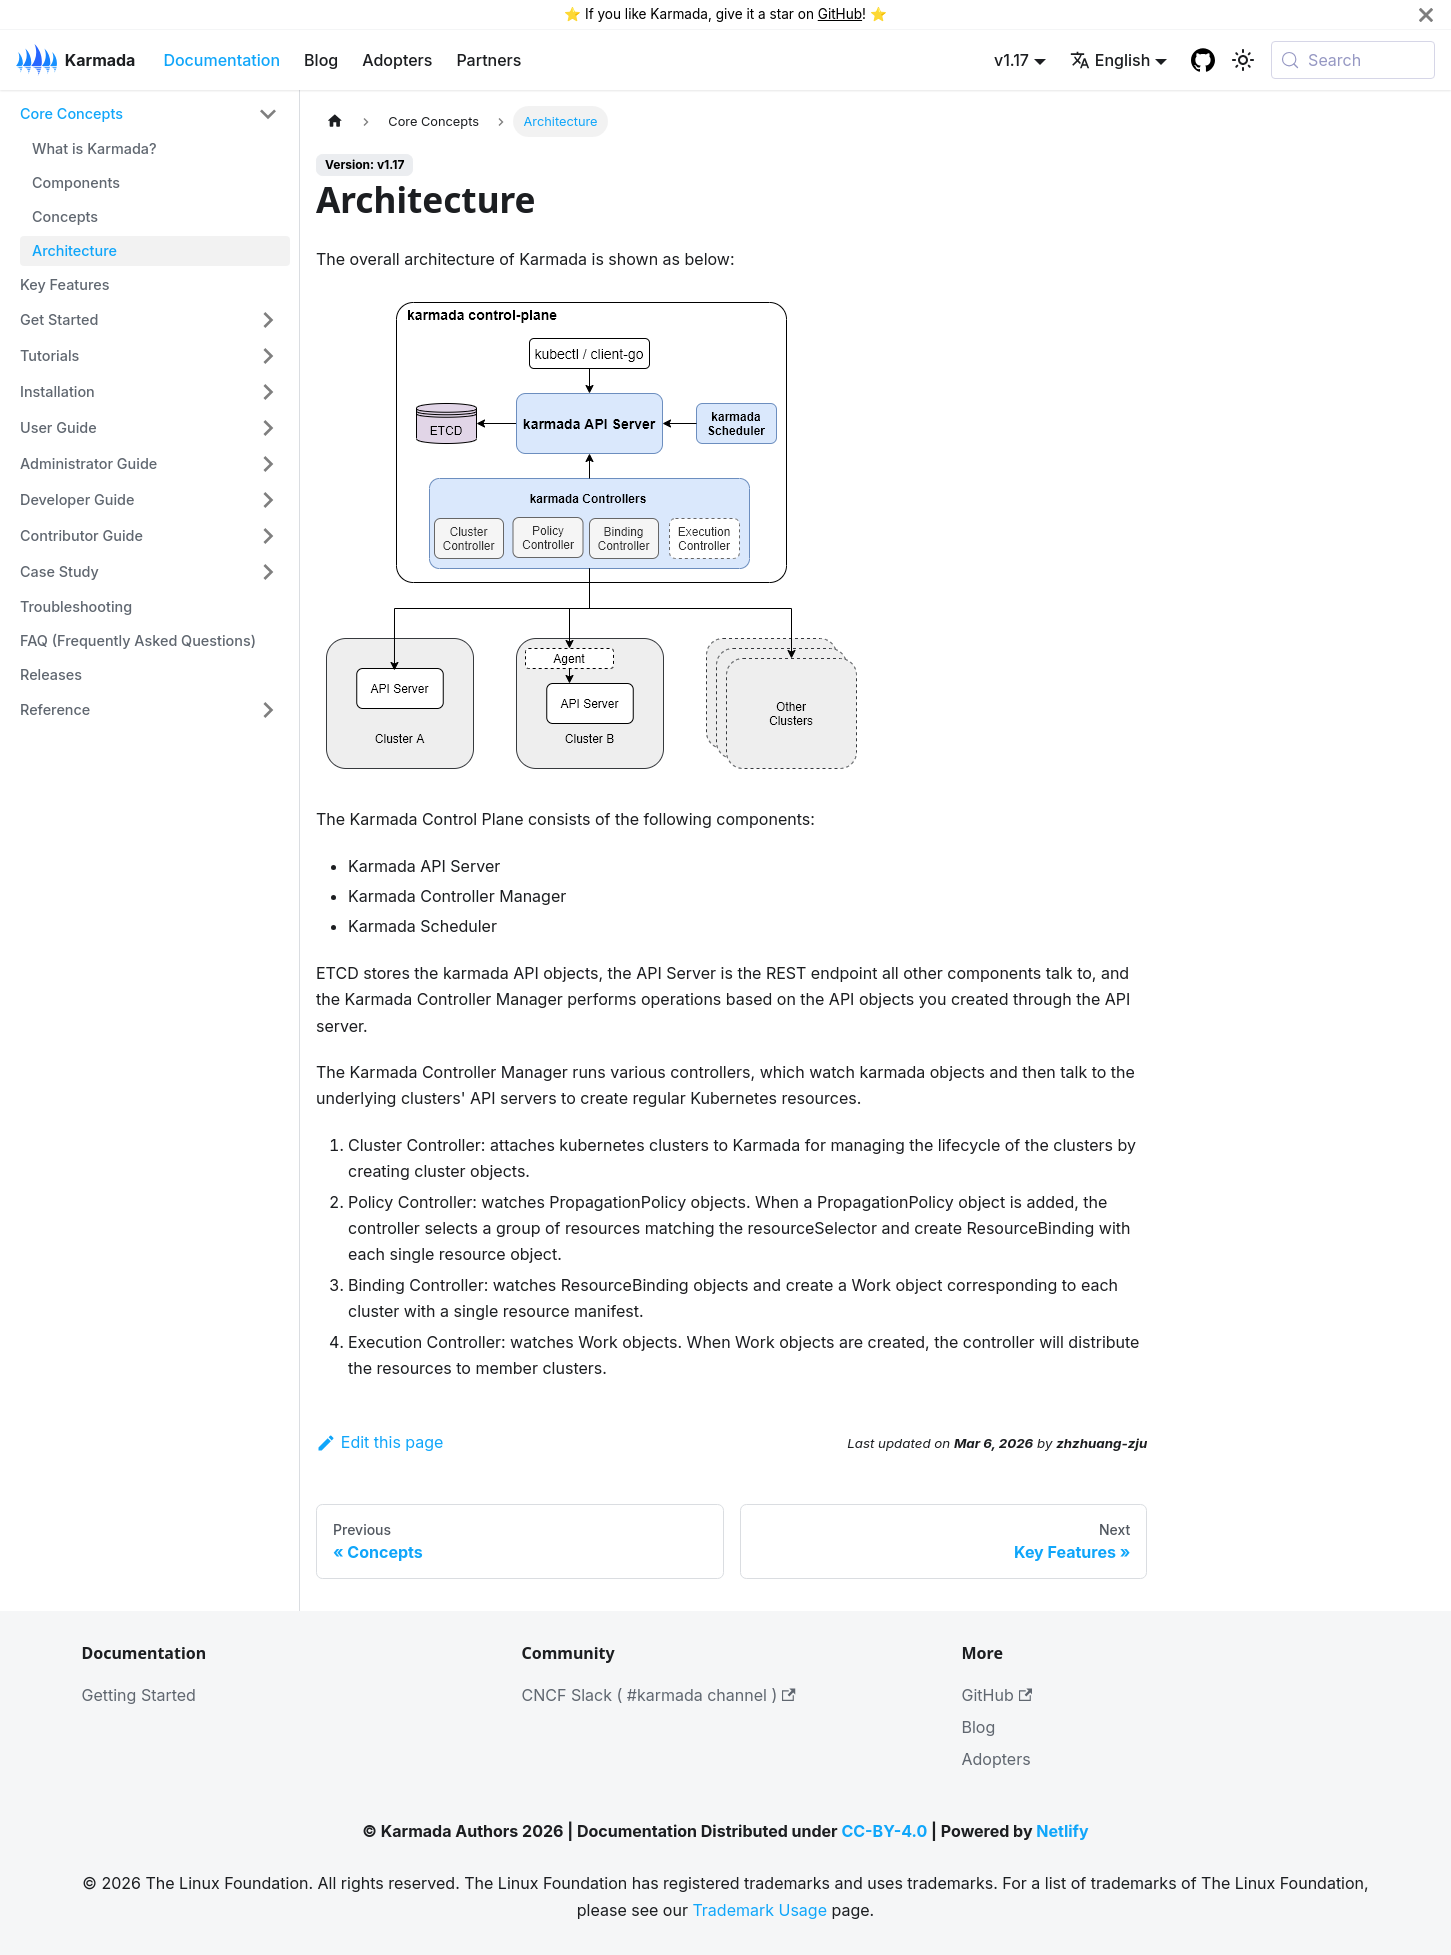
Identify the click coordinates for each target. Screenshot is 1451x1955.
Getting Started (139, 1695)
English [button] (1110, 60)
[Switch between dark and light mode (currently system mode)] (1243, 60)
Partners (488, 60)
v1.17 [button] (1011, 60)
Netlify (1062, 1831)
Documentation (221, 60)
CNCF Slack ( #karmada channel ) (659, 1695)
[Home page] (335, 121)
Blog (321, 60)
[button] (149, 114)
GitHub (840, 14)
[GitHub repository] (1203, 60)
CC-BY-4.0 (884, 1831)
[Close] (1426, 14)
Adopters (397, 60)
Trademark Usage (759, 1910)
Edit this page (379, 1442)
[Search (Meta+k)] (1353, 60)
